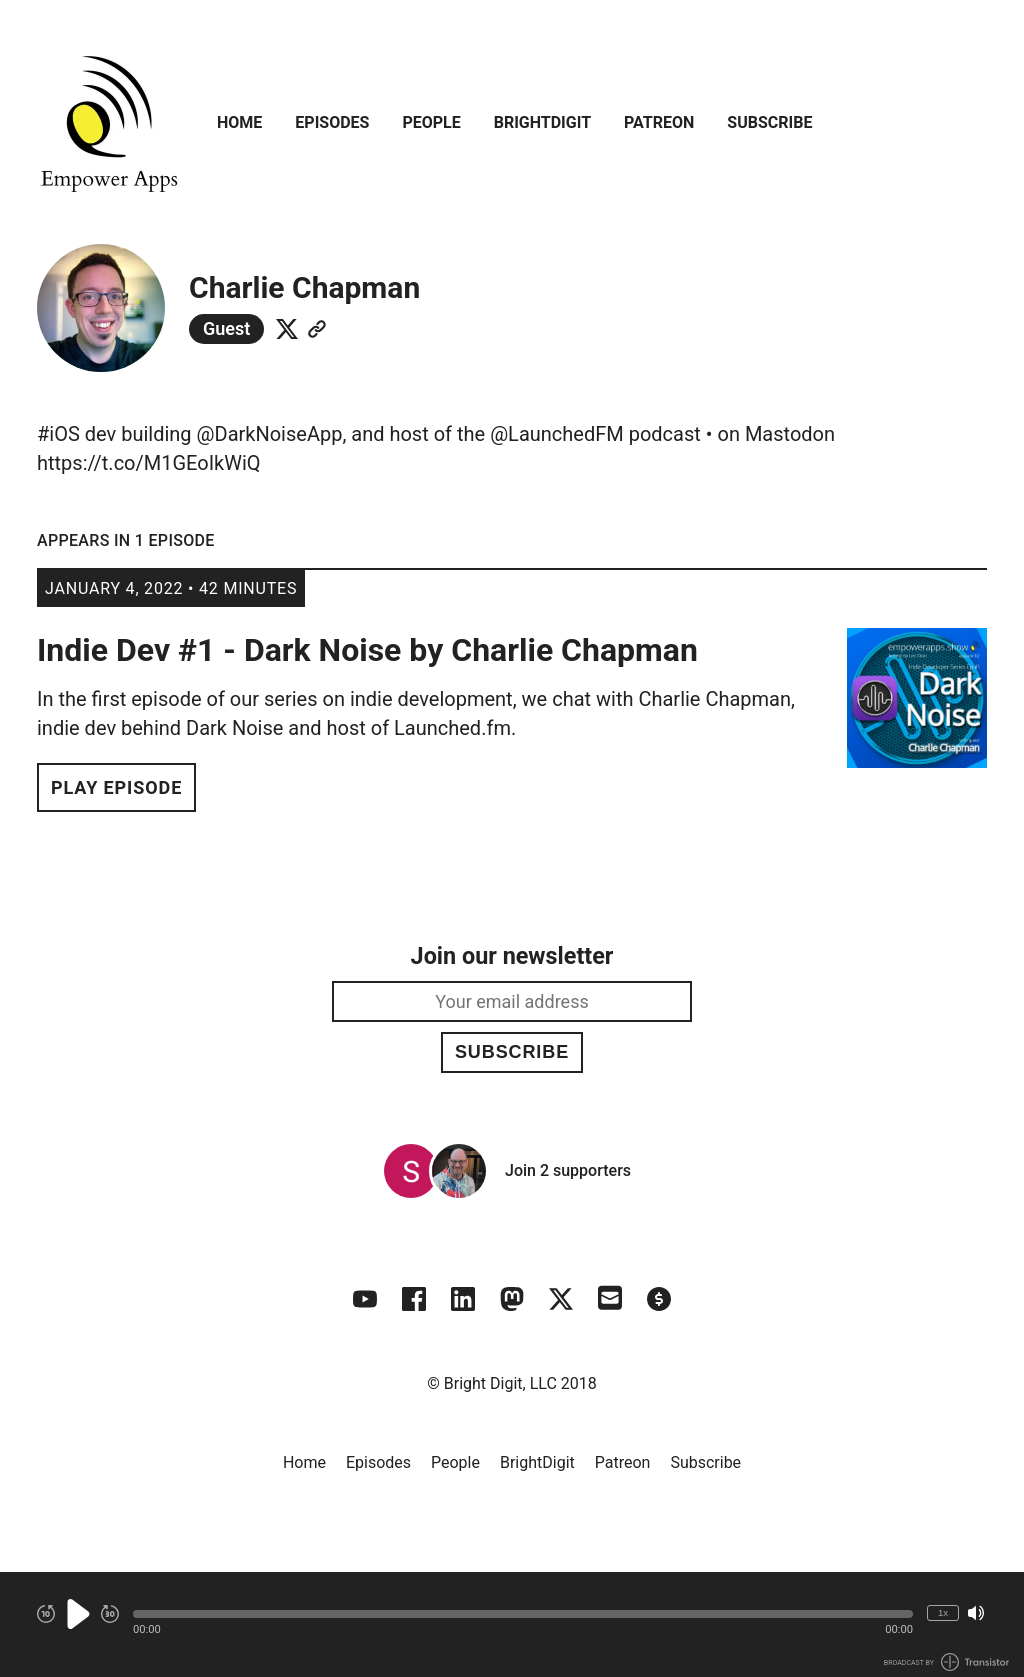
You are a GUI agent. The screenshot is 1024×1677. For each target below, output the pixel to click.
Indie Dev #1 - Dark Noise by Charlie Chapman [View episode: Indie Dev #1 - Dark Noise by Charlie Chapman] (367, 650)
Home (239, 122)
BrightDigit (542, 122)
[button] (523, 1614)
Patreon (659, 122)
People (431, 122)
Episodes (332, 122)
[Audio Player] (512, 1624)
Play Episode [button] (116, 787)
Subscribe (769, 122)
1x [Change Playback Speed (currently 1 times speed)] (943, 1612)
